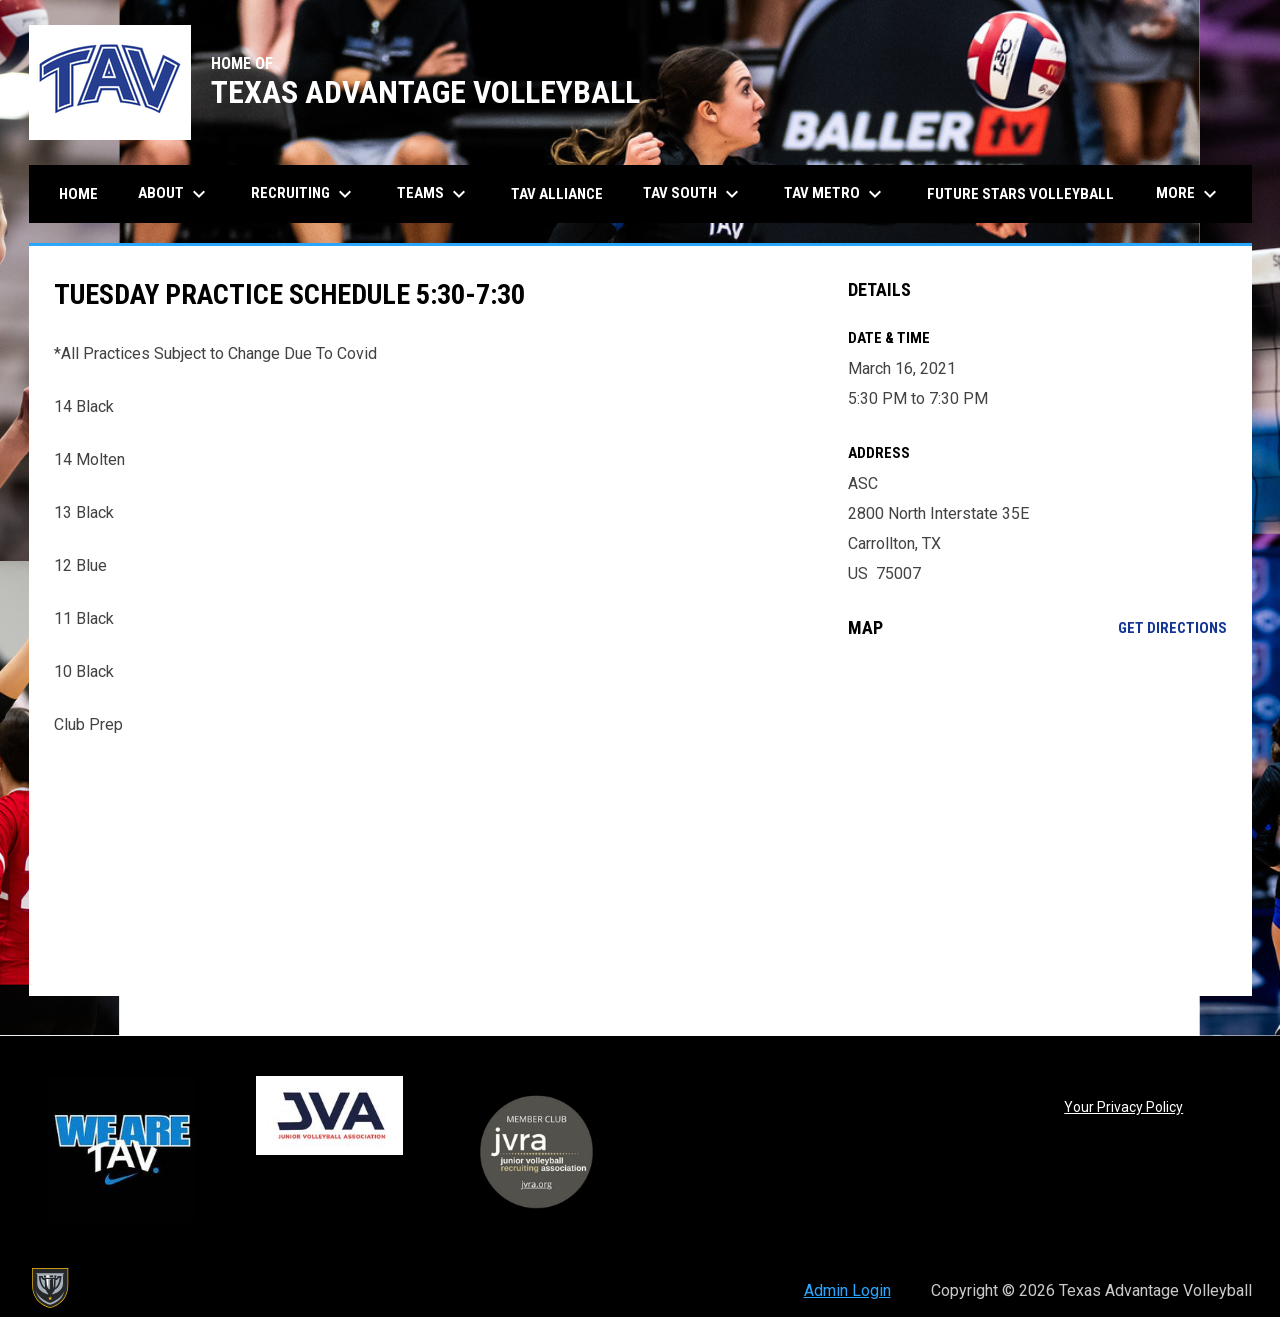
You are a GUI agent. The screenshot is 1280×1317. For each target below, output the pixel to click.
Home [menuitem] (78, 194)
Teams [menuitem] (434, 194)
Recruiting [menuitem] (304, 194)
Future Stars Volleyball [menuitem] (1020, 194)
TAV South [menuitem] (693, 194)
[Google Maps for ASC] (1037, 817)
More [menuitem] (1189, 194)
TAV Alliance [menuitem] (557, 194)
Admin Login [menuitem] (847, 1290)
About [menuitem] (174, 194)
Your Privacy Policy (1123, 1107)
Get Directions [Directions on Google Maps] (1172, 628)
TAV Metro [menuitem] (835, 194)
